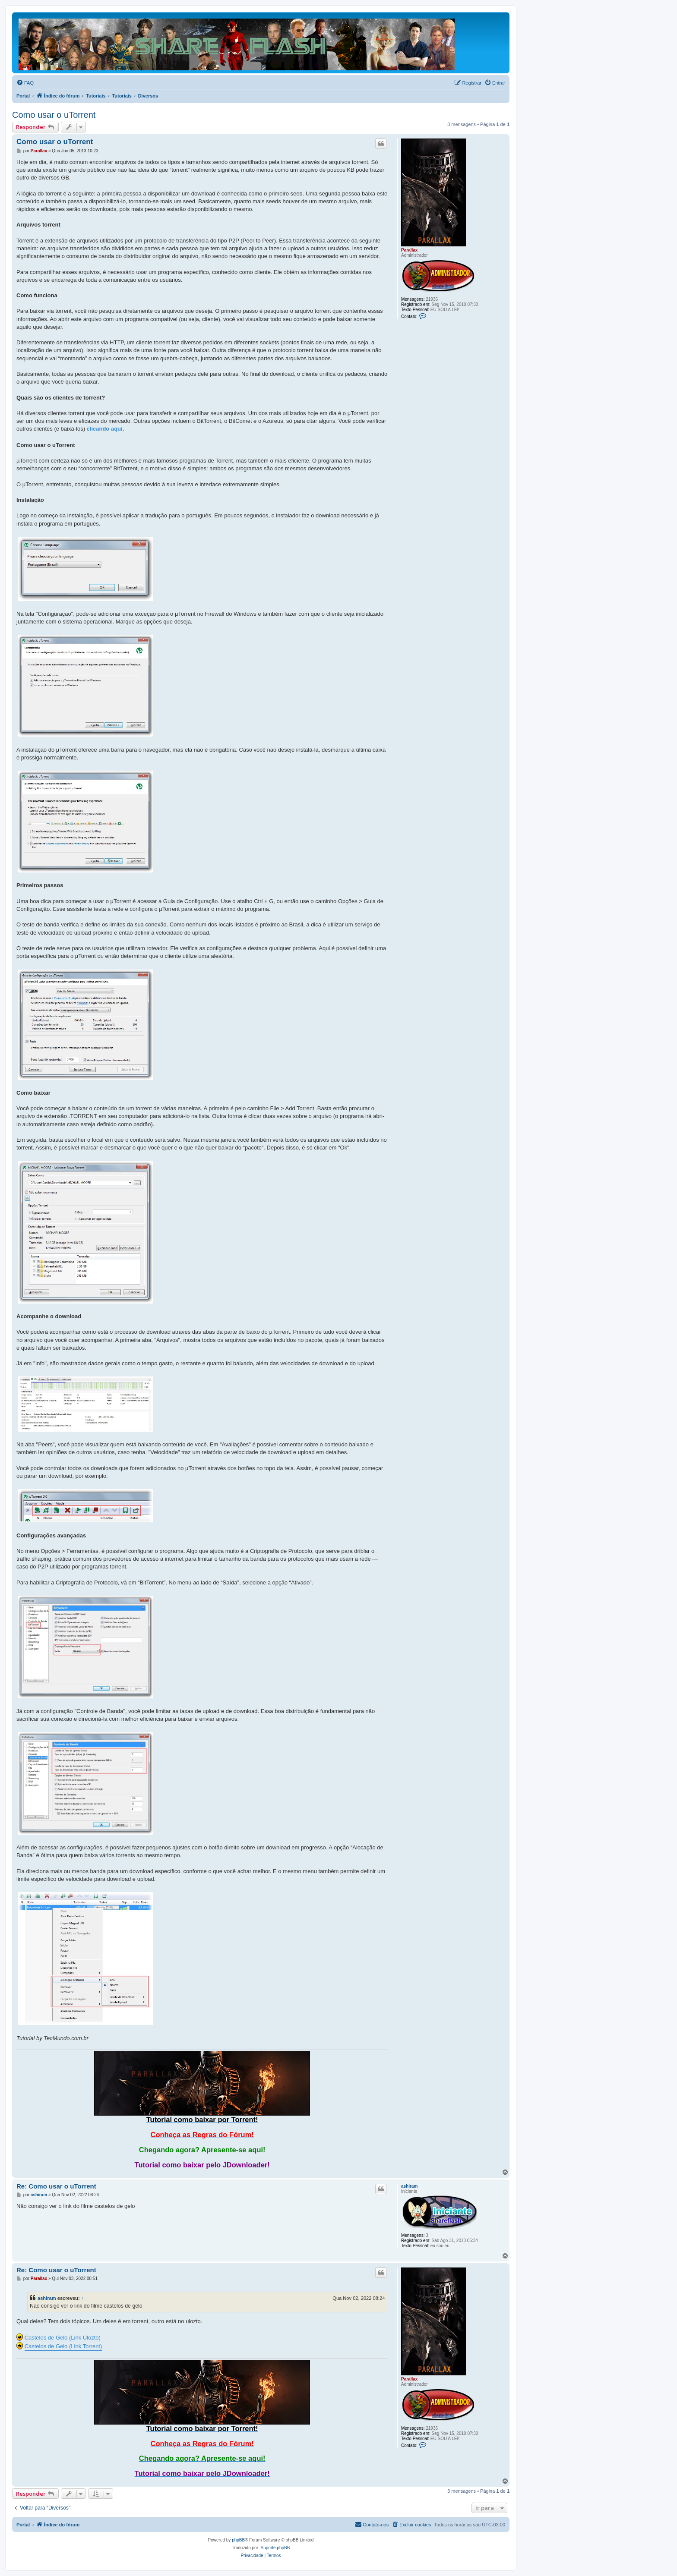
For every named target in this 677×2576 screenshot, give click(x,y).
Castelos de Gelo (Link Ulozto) (63, 2337)
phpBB (238, 2540)
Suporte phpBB (275, 2547)
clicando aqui (105, 428)
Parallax (409, 250)
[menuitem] (25, 83)
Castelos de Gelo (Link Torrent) (63, 2346)
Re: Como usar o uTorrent (56, 2186)
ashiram (409, 2186)
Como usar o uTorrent (53, 115)
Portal (23, 95)
